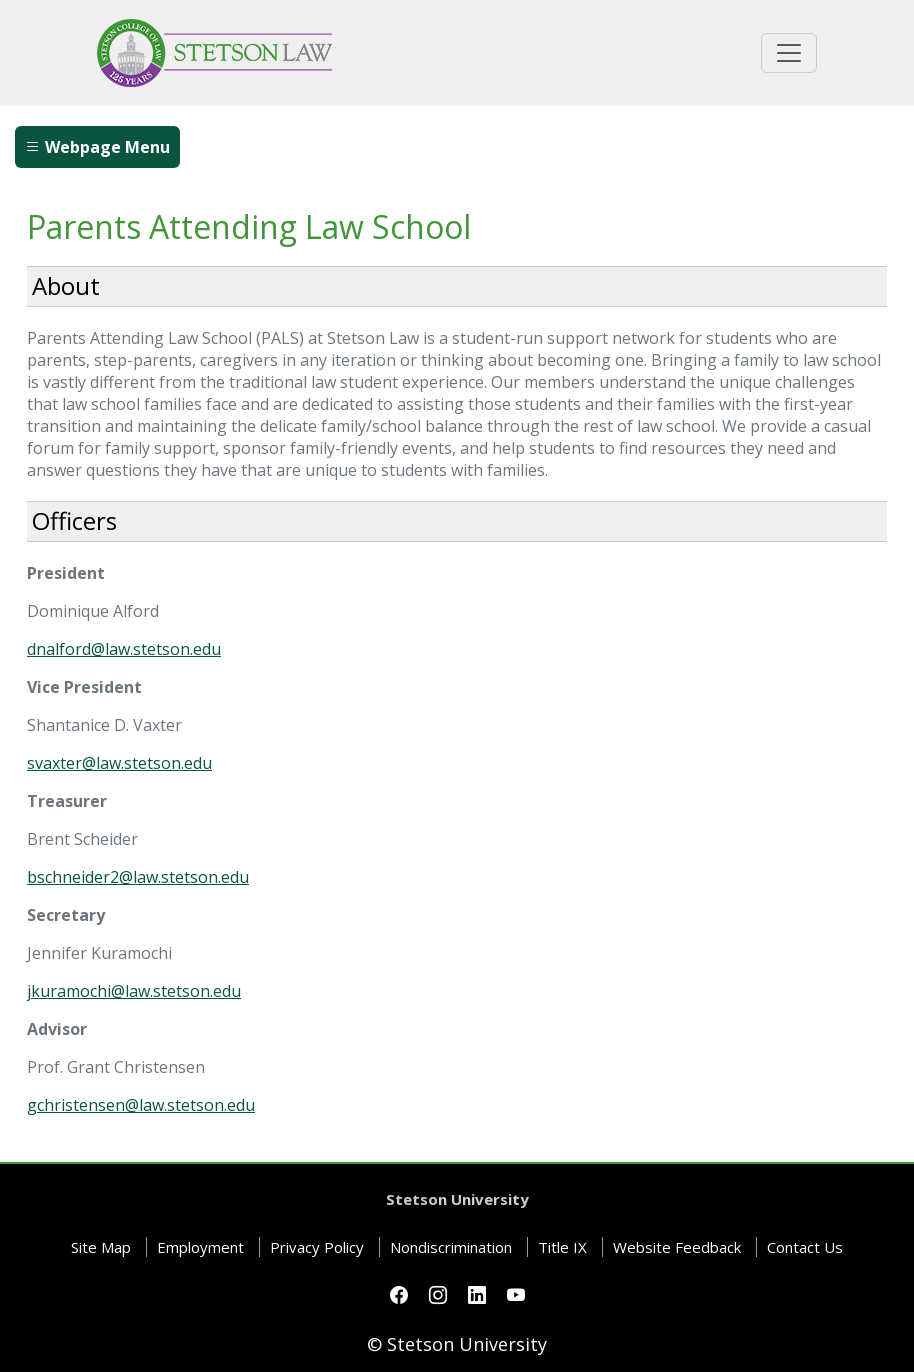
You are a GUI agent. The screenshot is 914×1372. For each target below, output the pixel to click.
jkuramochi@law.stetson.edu (134, 991)
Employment (200, 1247)
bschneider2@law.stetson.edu (138, 877)
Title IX (562, 1247)
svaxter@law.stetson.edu (119, 763)
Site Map (101, 1247)
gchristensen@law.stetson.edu (141, 1105)
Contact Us (805, 1247)
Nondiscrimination (451, 1247)
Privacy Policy (317, 1247)
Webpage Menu (97, 147)
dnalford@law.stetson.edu (124, 649)
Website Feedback (677, 1247)
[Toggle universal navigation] (789, 53)
